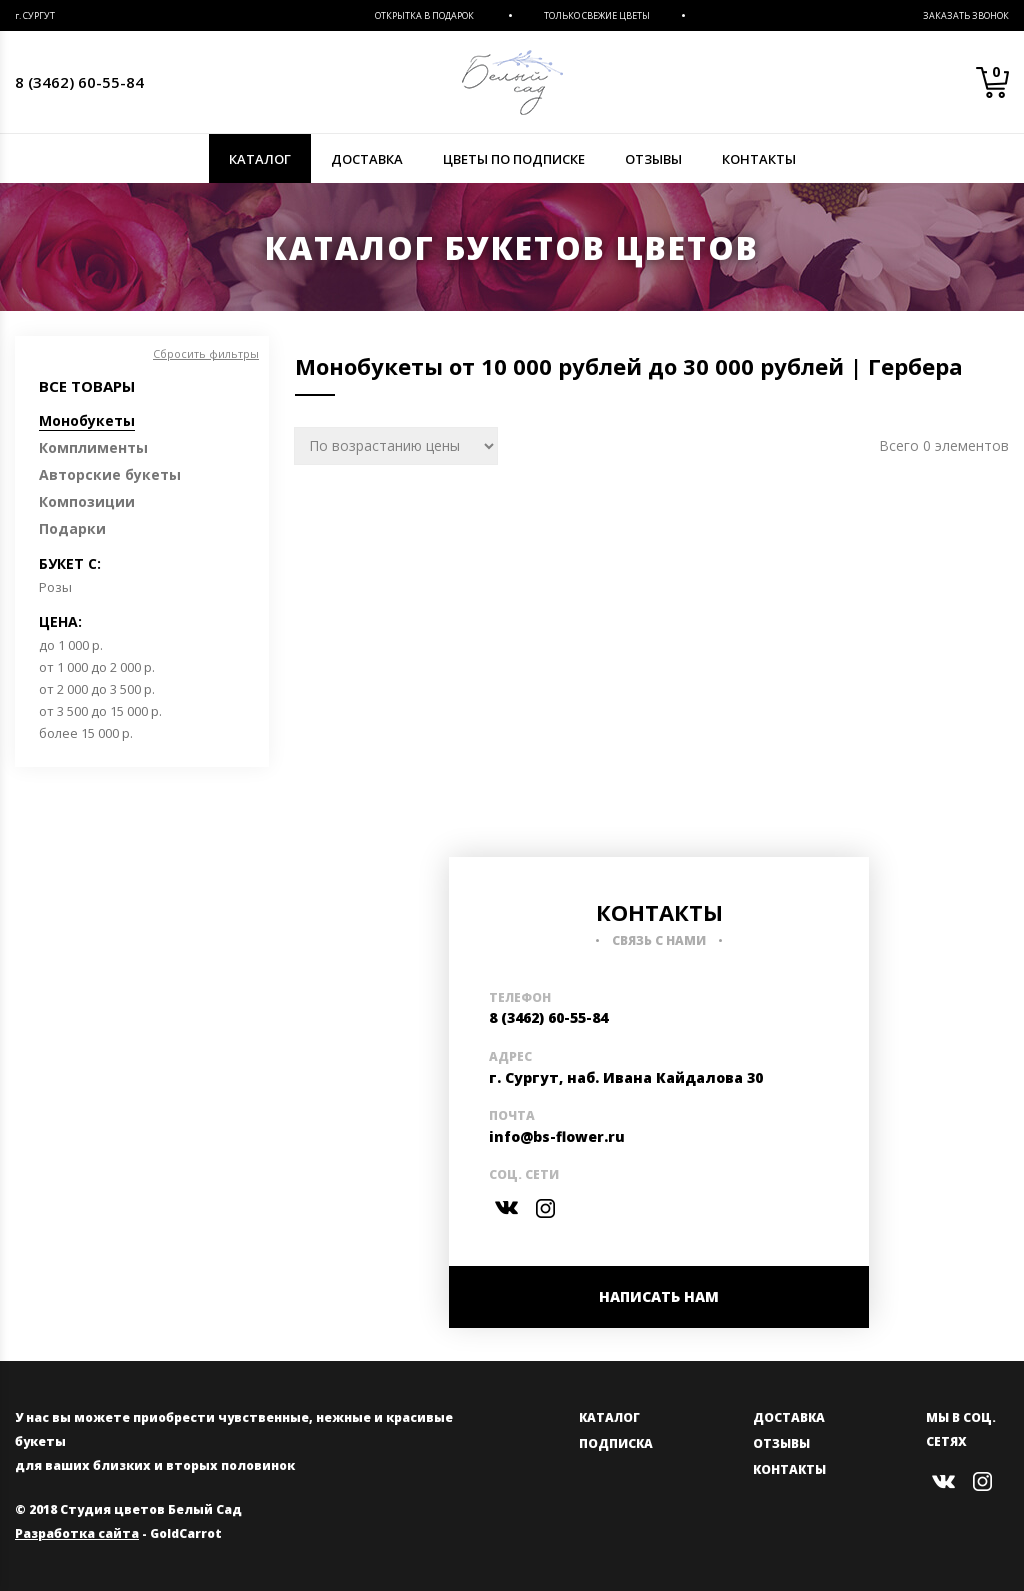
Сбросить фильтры (206, 353)
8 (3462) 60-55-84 (79, 82)
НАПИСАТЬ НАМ (659, 1296)
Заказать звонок (966, 15)
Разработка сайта (77, 1533)
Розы (55, 587)
